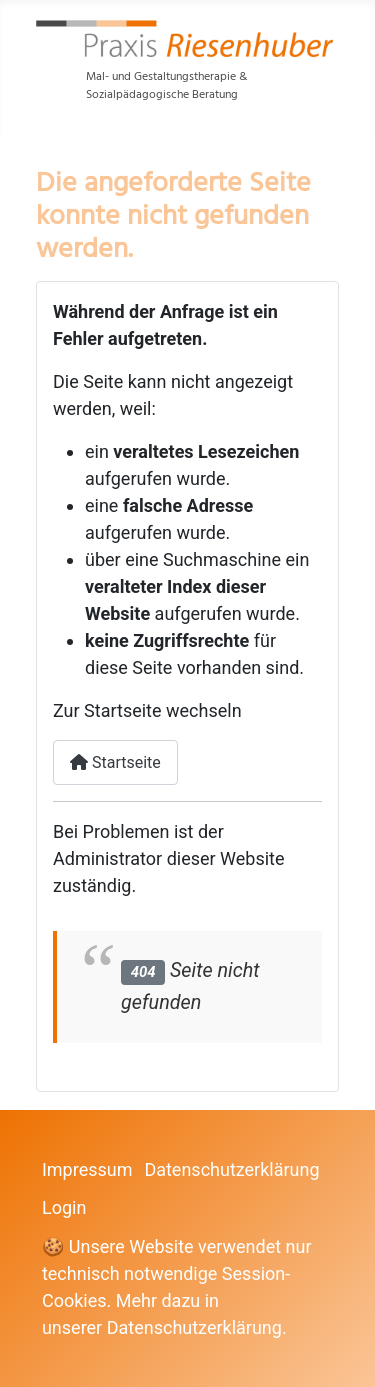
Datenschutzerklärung (231, 1169)
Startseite (115, 762)
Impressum (87, 1169)
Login (64, 1207)
